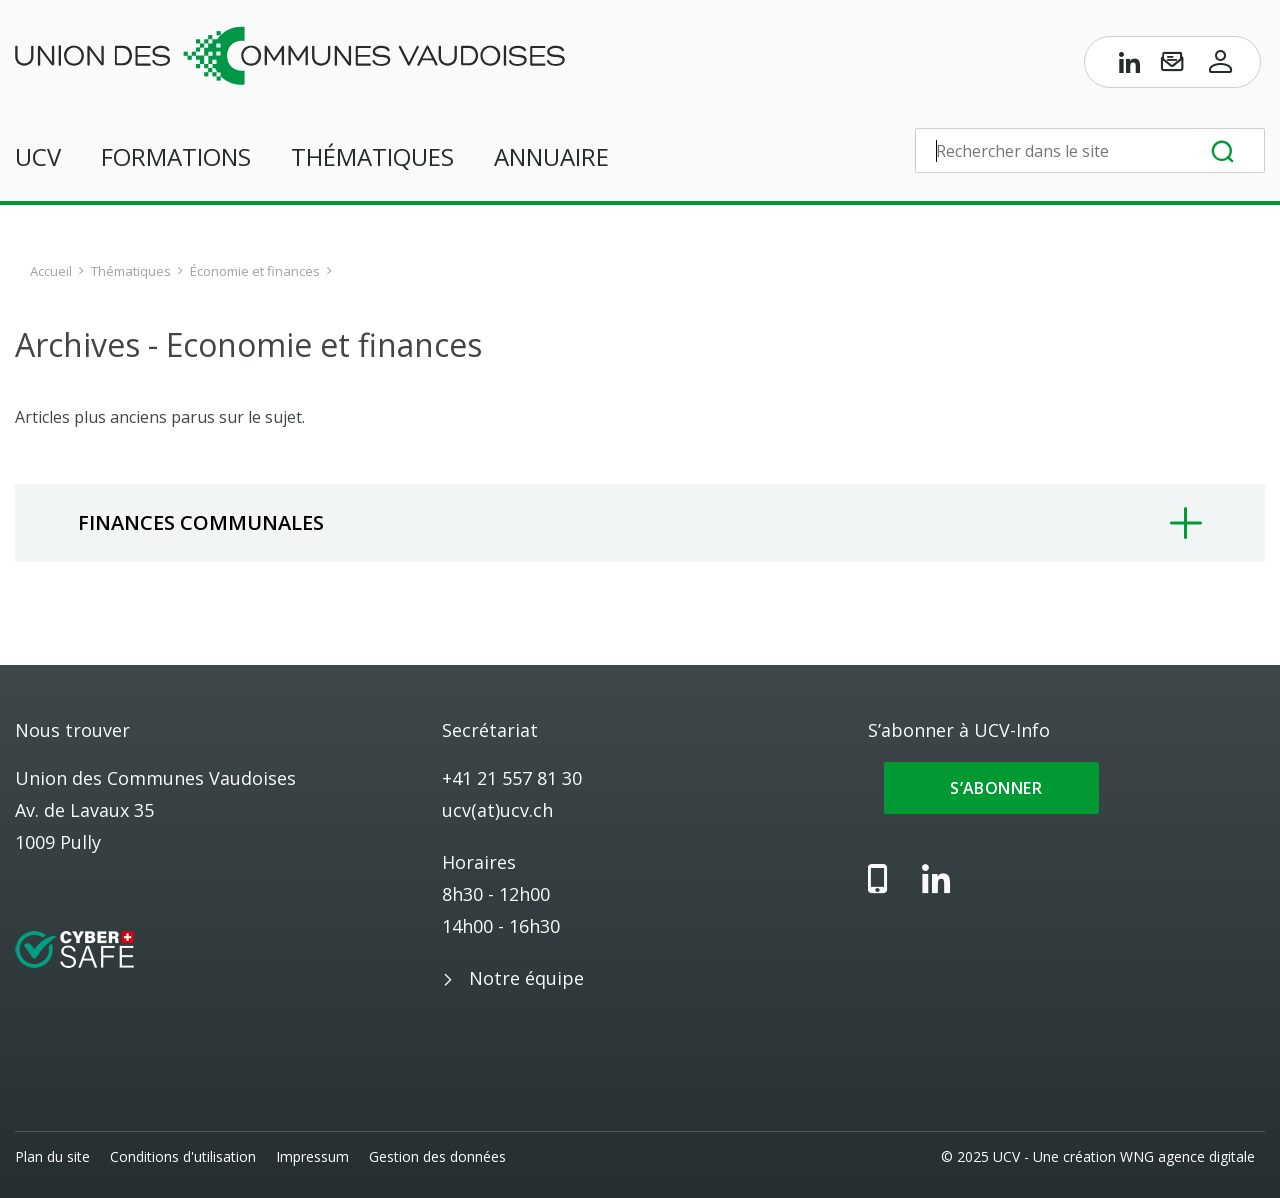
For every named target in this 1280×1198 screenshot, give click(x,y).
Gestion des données (437, 1156)
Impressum (312, 1156)
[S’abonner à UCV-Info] (1172, 66)
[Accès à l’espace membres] (1221, 66)
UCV (38, 156)
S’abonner (991, 788)
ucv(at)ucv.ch (497, 810)
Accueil (51, 271)
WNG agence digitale (1187, 1156)
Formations (176, 156)
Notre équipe (526, 978)
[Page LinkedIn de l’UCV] (1130, 66)
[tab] (640, 523)
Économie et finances (255, 271)
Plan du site (52, 1156)
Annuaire (551, 156)
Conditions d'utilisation (183, 1156)
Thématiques (372, 156)
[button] (640, 523)
